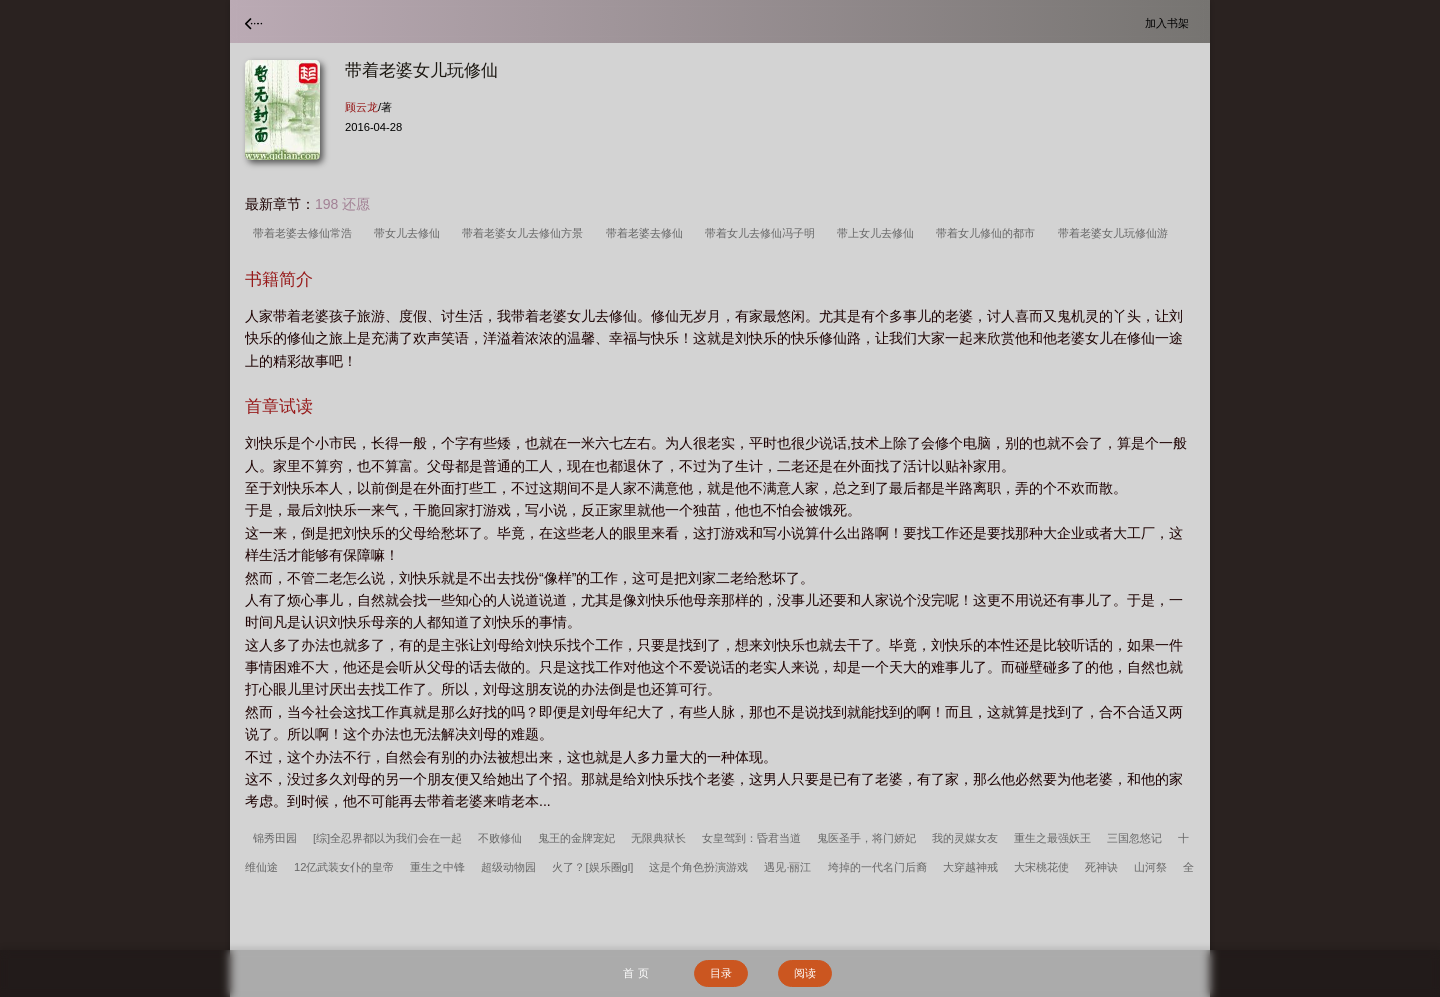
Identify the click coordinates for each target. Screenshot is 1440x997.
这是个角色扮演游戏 (698, 867)
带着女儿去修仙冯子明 (763, 233)
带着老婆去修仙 (647, 233)
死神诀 (1101, 867)
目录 (721, 973)
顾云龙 (361, 107)
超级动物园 (508, 867)
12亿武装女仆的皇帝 (344, 867)
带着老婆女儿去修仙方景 (525, 233)
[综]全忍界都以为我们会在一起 (387, 838)
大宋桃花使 (1041, 867)
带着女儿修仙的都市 (988, 233)
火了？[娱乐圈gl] (592, 867)
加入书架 (1170, 22)
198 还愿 (342, 204)
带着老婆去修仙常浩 (305, 233)
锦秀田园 (275, 838)
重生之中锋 (437, 867)
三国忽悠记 (1134, 838)
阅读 (805, 973)
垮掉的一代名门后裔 (877, 867)
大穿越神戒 (970, 867)
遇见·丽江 (787, 867)
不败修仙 (500, 838)
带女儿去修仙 (410, 233)
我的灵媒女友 (965, 838)
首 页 (635, 973)
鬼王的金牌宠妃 (576, 838)
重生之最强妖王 (1052, 838)
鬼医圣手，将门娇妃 (866, 838)
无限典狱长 (658, 838)
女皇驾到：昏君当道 (751, 838)
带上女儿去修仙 (878, 233)
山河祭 (1150, 867)
